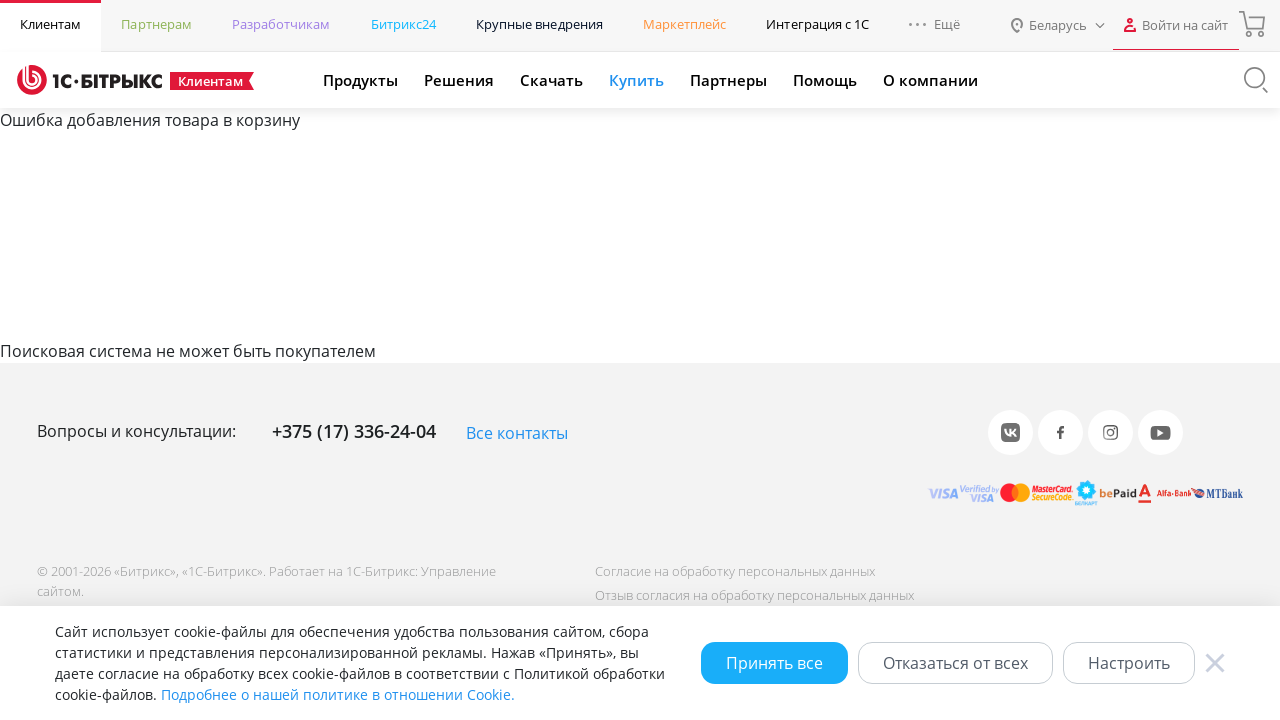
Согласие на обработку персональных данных (733, 571)
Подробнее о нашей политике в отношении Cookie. (338, 694)
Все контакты (517, 433)
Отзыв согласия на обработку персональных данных (752, 595)
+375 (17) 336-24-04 (354, 431)
